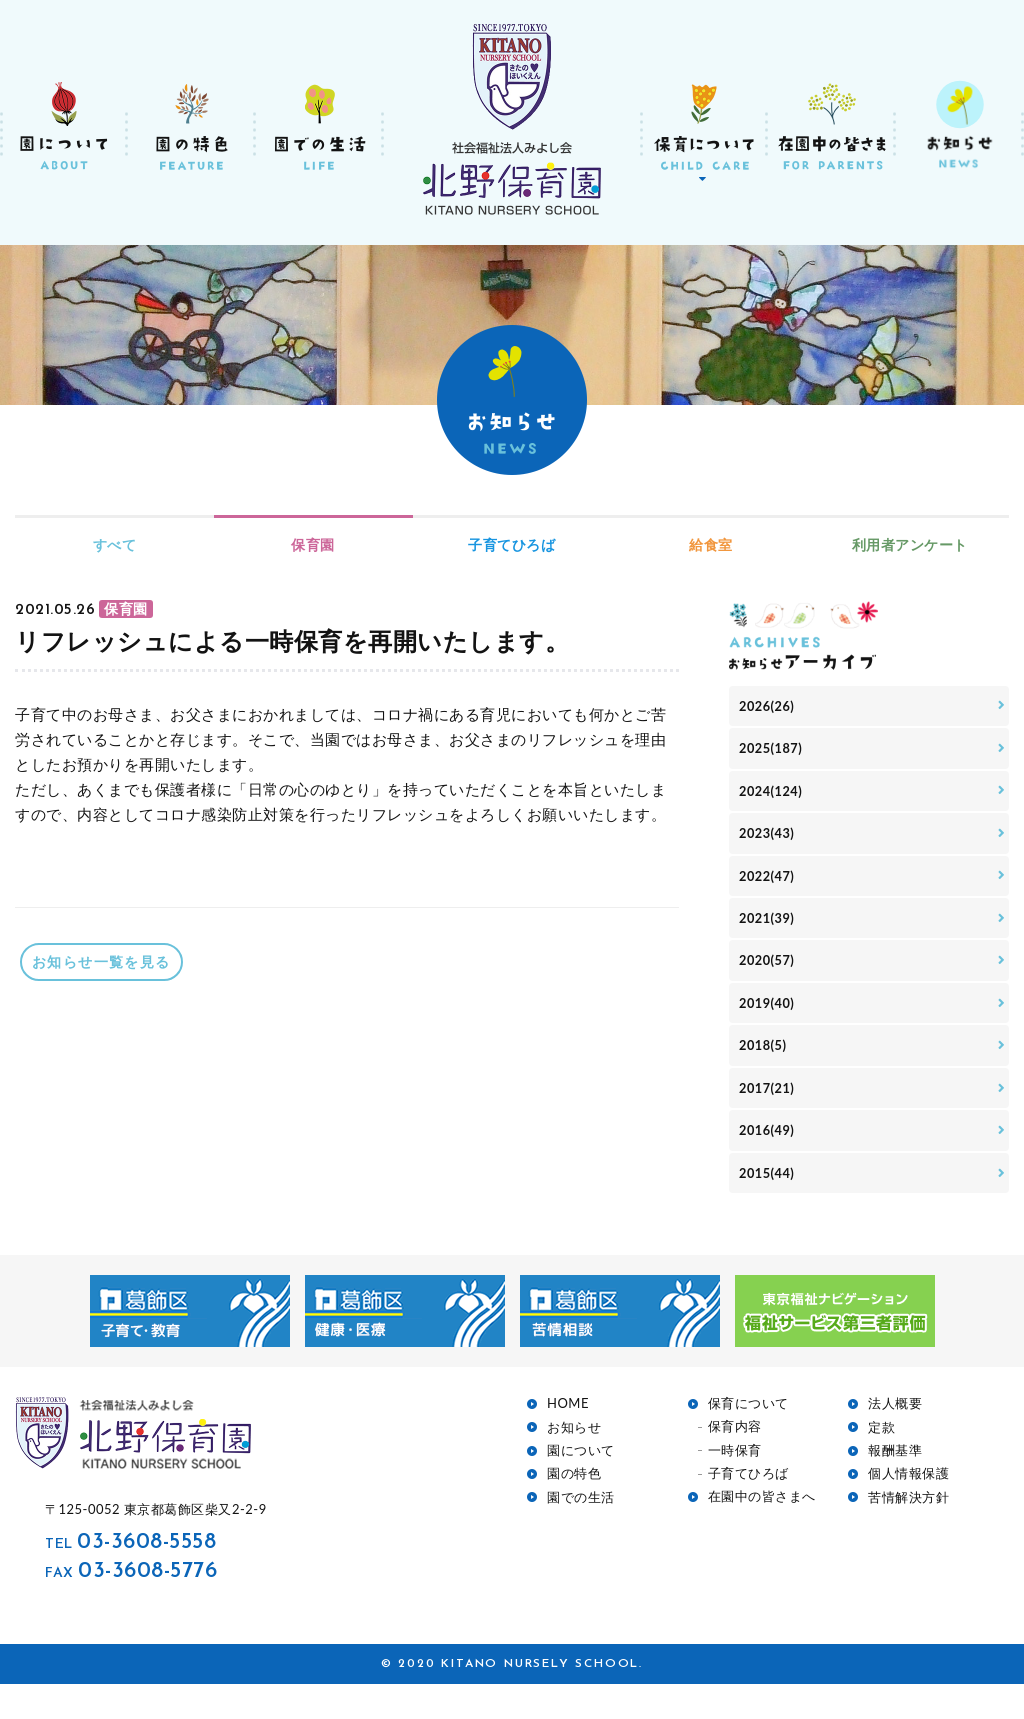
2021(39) (769, 933)
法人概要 (895, 1438)
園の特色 (574, 1508)
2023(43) (769, 843)
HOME (568, 1438)
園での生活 (581, 1531)
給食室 (711, 544)
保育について (748, 1438)
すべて (115, 544)
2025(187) (773, 752)
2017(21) (769, 1115)
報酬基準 (895, 1484)
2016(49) (769, 1160)
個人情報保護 (908, 1508)
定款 (881, 1461)
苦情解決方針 (908, 1531)
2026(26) (769, 707)
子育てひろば (511, 544)
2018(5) (765, 1069)
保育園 (313, 544)
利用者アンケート (910, 544)
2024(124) (773, 797)
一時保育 (735, 1484)
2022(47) (769, 888)
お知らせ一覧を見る (106, 962)
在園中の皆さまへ (762, 1531)
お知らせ (574, 1461)
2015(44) (769, 1205)
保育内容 (735, 1461)
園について (581, 1484)
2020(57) (769, 979)
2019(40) (769, 1024)
